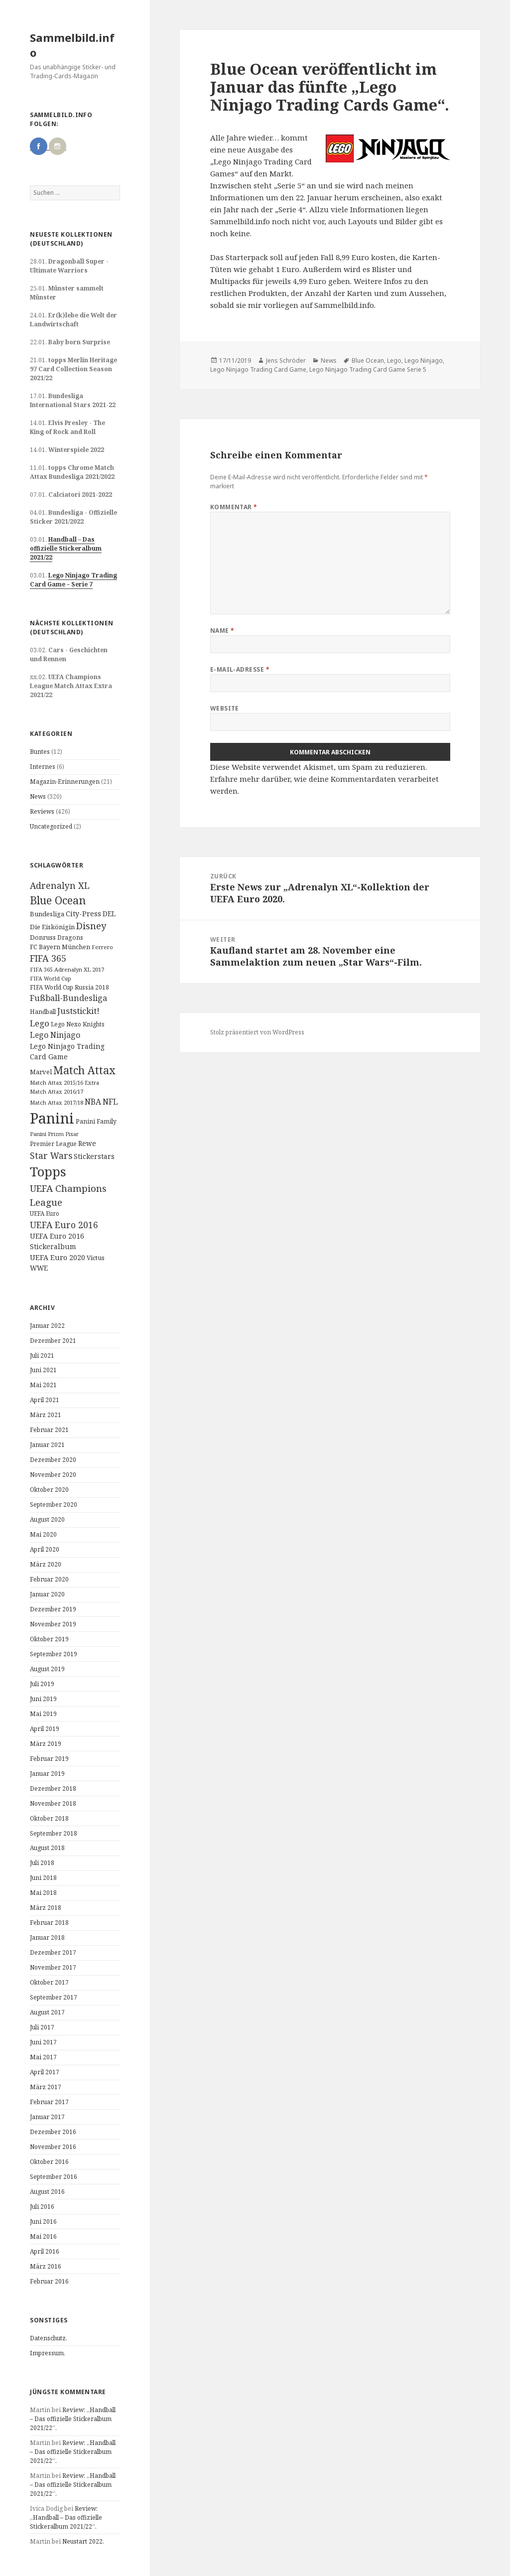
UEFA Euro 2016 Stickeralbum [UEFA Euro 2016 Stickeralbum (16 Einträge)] (57, 1241)
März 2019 (45, 1743)
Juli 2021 (42, 1355)
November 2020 (53, 1474)
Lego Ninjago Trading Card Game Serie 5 (367, 369)
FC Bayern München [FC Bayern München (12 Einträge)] (60, 947)
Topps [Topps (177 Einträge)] (48, 1171)
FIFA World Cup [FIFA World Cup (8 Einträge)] (50, 978)
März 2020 (45, 1564)
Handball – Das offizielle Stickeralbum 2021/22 (66, 548)
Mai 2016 (43, 2236)
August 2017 (47, 2012)
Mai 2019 (43, 1714)
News (38, 796)
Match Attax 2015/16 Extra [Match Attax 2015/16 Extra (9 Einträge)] (64, 1082)
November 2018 (53, 1803)
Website (224, 708)
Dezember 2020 (53, 1459)
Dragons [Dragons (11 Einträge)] (70, 937)
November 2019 (53, 1624)
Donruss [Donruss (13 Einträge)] (43, 937)
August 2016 (47, 2191)
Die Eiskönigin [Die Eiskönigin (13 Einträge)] (52, 926)
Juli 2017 (42, 2027)
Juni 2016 (43, 2221)
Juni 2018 (43, 1877)
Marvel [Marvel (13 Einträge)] (41, 1071)
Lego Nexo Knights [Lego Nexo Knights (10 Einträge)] (78, 1024)
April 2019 (44, 1728)
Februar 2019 (49, 1758)
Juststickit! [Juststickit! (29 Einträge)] (78, 1010)
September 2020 (53, 1504)
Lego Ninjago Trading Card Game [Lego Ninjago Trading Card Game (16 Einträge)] (67, 1051)
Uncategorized (51, 826)
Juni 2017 (43, 2042)
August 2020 (47, 1519)
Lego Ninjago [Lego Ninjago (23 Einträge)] (55, 1034)
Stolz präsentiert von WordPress (257, 1032)
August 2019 (47, 1669)
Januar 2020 (47, 1594)
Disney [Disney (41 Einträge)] (91, 925)
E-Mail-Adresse (240, 669)
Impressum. (47, 2353)
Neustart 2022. (83, 2541)
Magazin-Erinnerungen (65, 781)
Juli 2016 (42, 2206)
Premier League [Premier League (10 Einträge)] (53, 1143)
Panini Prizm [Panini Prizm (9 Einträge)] (47, 1134)
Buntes (40, 751)
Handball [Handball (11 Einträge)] (43, 1011)
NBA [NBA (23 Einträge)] (93, 1101)
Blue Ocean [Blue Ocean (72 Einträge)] (58, 900)
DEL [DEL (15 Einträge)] (109, 913)
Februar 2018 (49, 1922)
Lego (394, 360)
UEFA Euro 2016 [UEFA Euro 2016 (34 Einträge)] (64, 1225)
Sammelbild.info (72, 45)
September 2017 (53, 1997)
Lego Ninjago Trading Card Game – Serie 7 (73, 579)
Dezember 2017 (53, 1952)
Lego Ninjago (423, 360)
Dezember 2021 (53, 1340)
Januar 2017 (47, 2117)
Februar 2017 (49, 2102)
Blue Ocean (368, 360)
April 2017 (44, 2072)
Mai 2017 (43, 2057)
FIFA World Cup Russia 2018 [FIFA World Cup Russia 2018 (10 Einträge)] (69, 987)
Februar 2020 (49, 1579)
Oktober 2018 (49, 1818)
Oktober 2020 (49, 1489)
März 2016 (45, 2266)
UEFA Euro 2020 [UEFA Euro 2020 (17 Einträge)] (57, 1257)
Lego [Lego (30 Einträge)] (39, 1023)
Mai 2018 (43, 1892)
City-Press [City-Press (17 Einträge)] (83, 913)
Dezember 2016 (53, 2132)
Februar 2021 (49, 1430)
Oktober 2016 (49, 2161)
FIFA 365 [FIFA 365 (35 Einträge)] (48, 958)
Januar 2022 (47, 1325)
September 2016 (53, 2176)
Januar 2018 (47, 1937)
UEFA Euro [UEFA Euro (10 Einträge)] (44, 1213)
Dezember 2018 (53, 1788)
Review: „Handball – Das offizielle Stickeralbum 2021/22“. (73, 2419)
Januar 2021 (47, 1444)
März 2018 (45, 1907)
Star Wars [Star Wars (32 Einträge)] (51, 1155)
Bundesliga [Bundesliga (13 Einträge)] (47, 913)
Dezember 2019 (53, 1609)
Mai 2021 (43, 1385)
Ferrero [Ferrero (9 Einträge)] (102, 947)
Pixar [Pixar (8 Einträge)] (72, 1134)
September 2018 (53, 1833)
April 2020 (44, 1549)
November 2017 (53, 1967)
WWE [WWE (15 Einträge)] (39, 1268)
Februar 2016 (49, 2281)
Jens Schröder (286, 360)
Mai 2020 (43, 1534)
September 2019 (53, 1654)
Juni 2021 (43, 1370)
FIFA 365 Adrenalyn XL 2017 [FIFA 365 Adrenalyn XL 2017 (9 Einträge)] (67, 969)
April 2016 (44, 2251)
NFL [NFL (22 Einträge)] (110, 1101)
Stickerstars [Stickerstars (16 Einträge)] (94, 1156)
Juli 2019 (42, 1684)
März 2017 (45, 2087)
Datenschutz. (48, 2338)
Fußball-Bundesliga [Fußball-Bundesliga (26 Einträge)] (68, 998)
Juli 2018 (42, 1863)
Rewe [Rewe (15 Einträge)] (87, 1143)
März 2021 (45, 1415)
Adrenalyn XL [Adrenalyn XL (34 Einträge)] (60, 885)
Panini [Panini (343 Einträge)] (52, 1118)
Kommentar (233, 507)
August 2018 (47, 1848)
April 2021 (44, 1400)
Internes (42, 766)
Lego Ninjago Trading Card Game (258, 369)
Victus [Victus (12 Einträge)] (96, 1258)
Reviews (42, 811)
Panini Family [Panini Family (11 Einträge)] (96, 1121)
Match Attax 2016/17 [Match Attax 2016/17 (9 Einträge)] (56, 1091)
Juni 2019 (43, 1699)
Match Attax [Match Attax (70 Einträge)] (84, 1070)
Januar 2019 (47, 1773)
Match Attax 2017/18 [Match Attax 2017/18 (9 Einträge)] (56, 1102)
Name (222, 630)
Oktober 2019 (49, 1639)
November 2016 (53, 2147)
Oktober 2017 (49, 1982)
